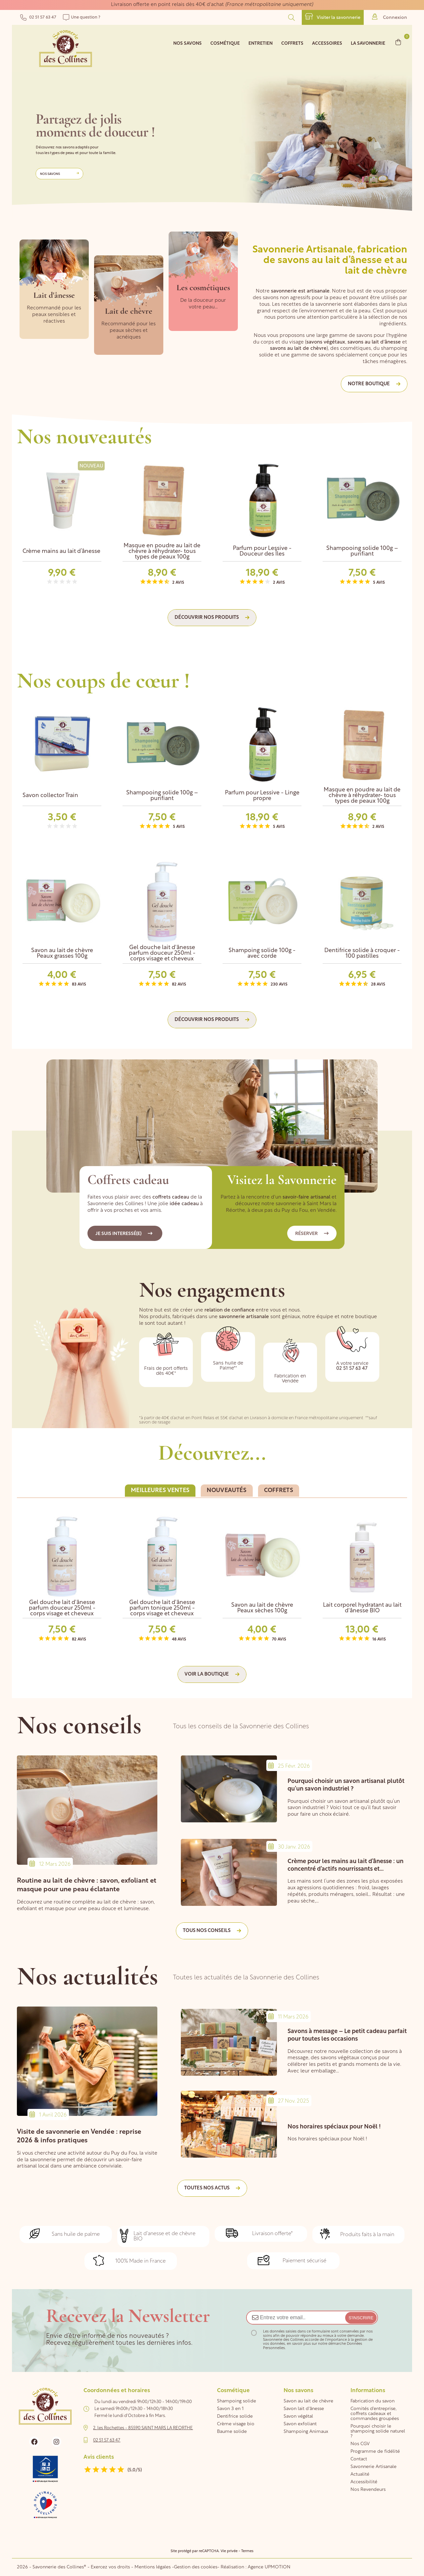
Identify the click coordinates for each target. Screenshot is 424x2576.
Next (399, 444)
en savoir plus (299, 2344)
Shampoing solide (236, 2401)
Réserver (312, 1233)
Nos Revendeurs (368, 2489)
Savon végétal (298, 2416)
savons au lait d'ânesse (374, 342)
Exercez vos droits (111, 2567)
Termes (247, 2551)
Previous (384, 444)
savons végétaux (325, 342)
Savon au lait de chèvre (308, 2401)
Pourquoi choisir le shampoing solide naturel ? (377, 2431)
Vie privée (229, 2551)
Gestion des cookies (195, 2567)
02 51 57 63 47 (38, 17)
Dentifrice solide (235, 2416)
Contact (358, 2459)
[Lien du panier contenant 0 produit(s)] (398, 42)
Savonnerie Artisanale (373, 2466)
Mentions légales (152, 2567)
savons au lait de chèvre (298, 348)
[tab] (160, 1490)
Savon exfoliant (300, 2424)
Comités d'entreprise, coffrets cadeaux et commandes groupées (374, 2413)
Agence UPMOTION (269, 2567)
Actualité (359, 2474)
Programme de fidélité (375, 2451)
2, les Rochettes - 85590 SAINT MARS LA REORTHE (143, 2428)
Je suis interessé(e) (123, 1233)
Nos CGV (360, 2444)
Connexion (389, 16)
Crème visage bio (235, 2424)
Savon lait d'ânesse (304, 2408)
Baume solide (232, 2431)
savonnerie (284, 291)
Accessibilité (363, 2482)
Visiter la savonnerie (332, 16)
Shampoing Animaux (306, 2431)
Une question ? (81, 17)
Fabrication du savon (372, 2401)
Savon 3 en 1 (230, 2408)
